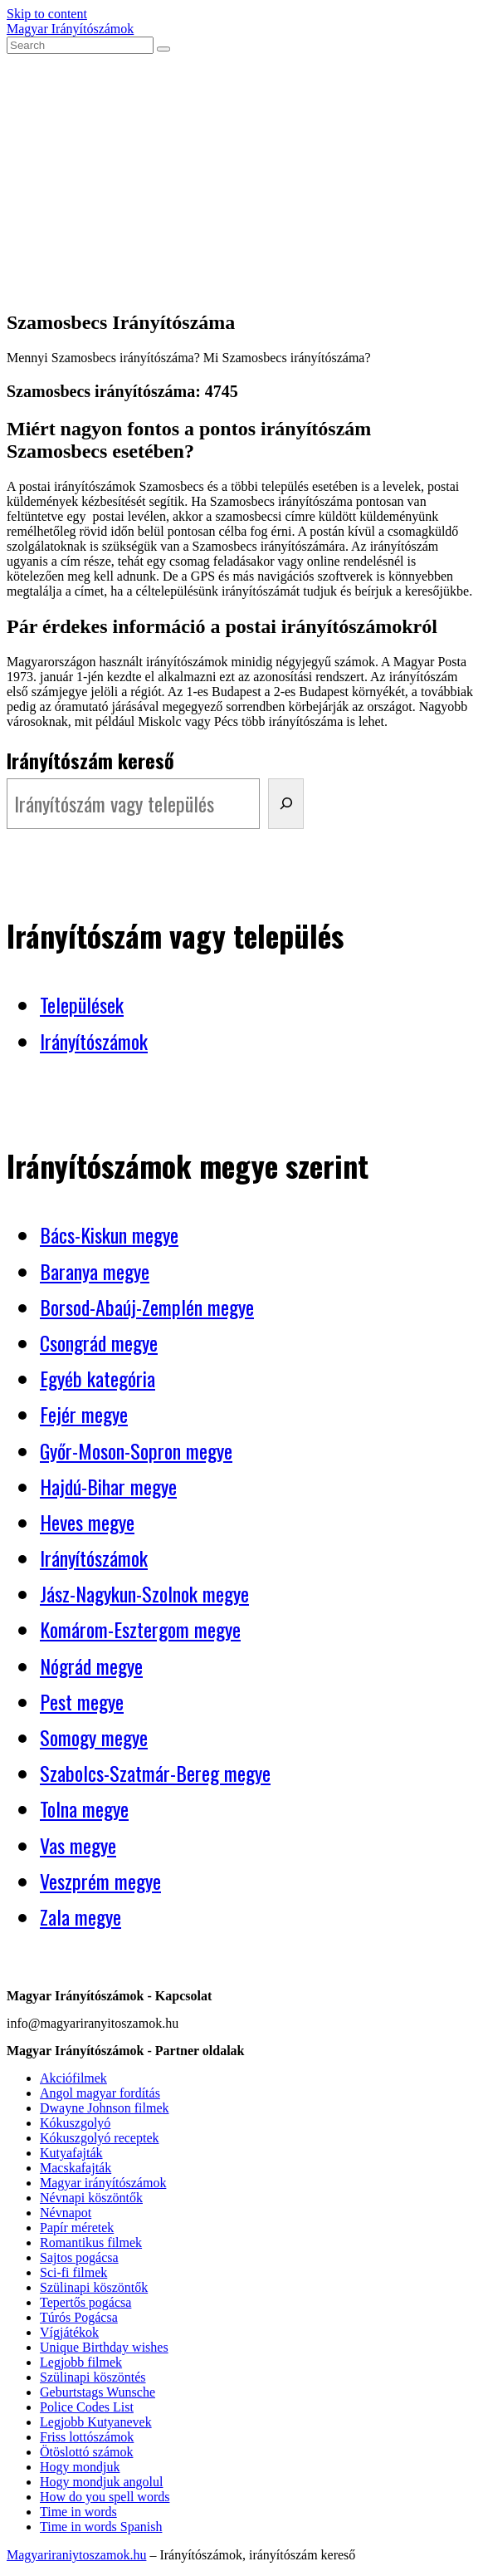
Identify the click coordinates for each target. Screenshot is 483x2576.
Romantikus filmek (91, 2242)
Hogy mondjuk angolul (101, 2482)
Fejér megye (84, 1414)
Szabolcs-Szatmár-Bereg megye (155, 1773)
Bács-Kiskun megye (109, 1234)
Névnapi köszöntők (91, 2198)
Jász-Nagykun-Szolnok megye (144, 1593)
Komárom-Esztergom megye (140, 1629)
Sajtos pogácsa (79, 2257)
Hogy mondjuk (80, 2467)
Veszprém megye (100, 1881)
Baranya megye (94, 1271)
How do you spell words (104, 2497)
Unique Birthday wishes (104, 2347)
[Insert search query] (80, 45)
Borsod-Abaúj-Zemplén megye (147, 1307)
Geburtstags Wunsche (97, 2392)
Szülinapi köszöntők (94, 2287)
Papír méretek (77, 2227)
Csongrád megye (99, 1342)
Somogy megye (94, 1737)
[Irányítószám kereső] (286, 803)
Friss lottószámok (87, 2437)
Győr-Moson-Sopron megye (136, 1450)
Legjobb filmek (81, 2362)
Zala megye (80, 1916)
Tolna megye (84, 1808)
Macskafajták (75, 2168)
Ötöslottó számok (86, 2452)
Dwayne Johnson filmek (104, 2108)
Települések (82, 1004)
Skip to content (47, 14)
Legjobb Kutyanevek (96, 2422)
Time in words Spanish (101, 2527)
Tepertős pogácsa (85, 2302)
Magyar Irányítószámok (70, 29)
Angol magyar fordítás (100, 2093)
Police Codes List (87, 2407)
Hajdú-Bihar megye (108, 1486)
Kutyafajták (71, 2153)
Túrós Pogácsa (79, 2317)
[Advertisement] (241, 178)
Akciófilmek (73, 2078)
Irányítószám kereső (90, 760)
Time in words (78, 2512)
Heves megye (87, 1522)
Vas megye (78, 1845)
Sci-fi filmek (73, 2272)
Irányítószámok (94, 1041)
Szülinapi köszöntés (93, 2377)
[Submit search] (163, 49)
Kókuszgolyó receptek (99, 2138)
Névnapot (65, 2213)
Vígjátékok (69, 2332)
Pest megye (82, 1701)
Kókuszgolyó (75, 2123)
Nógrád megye (91, 1666)
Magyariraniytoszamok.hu (76, 2555)
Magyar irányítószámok (103, 2183)
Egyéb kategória (97, 1378)
